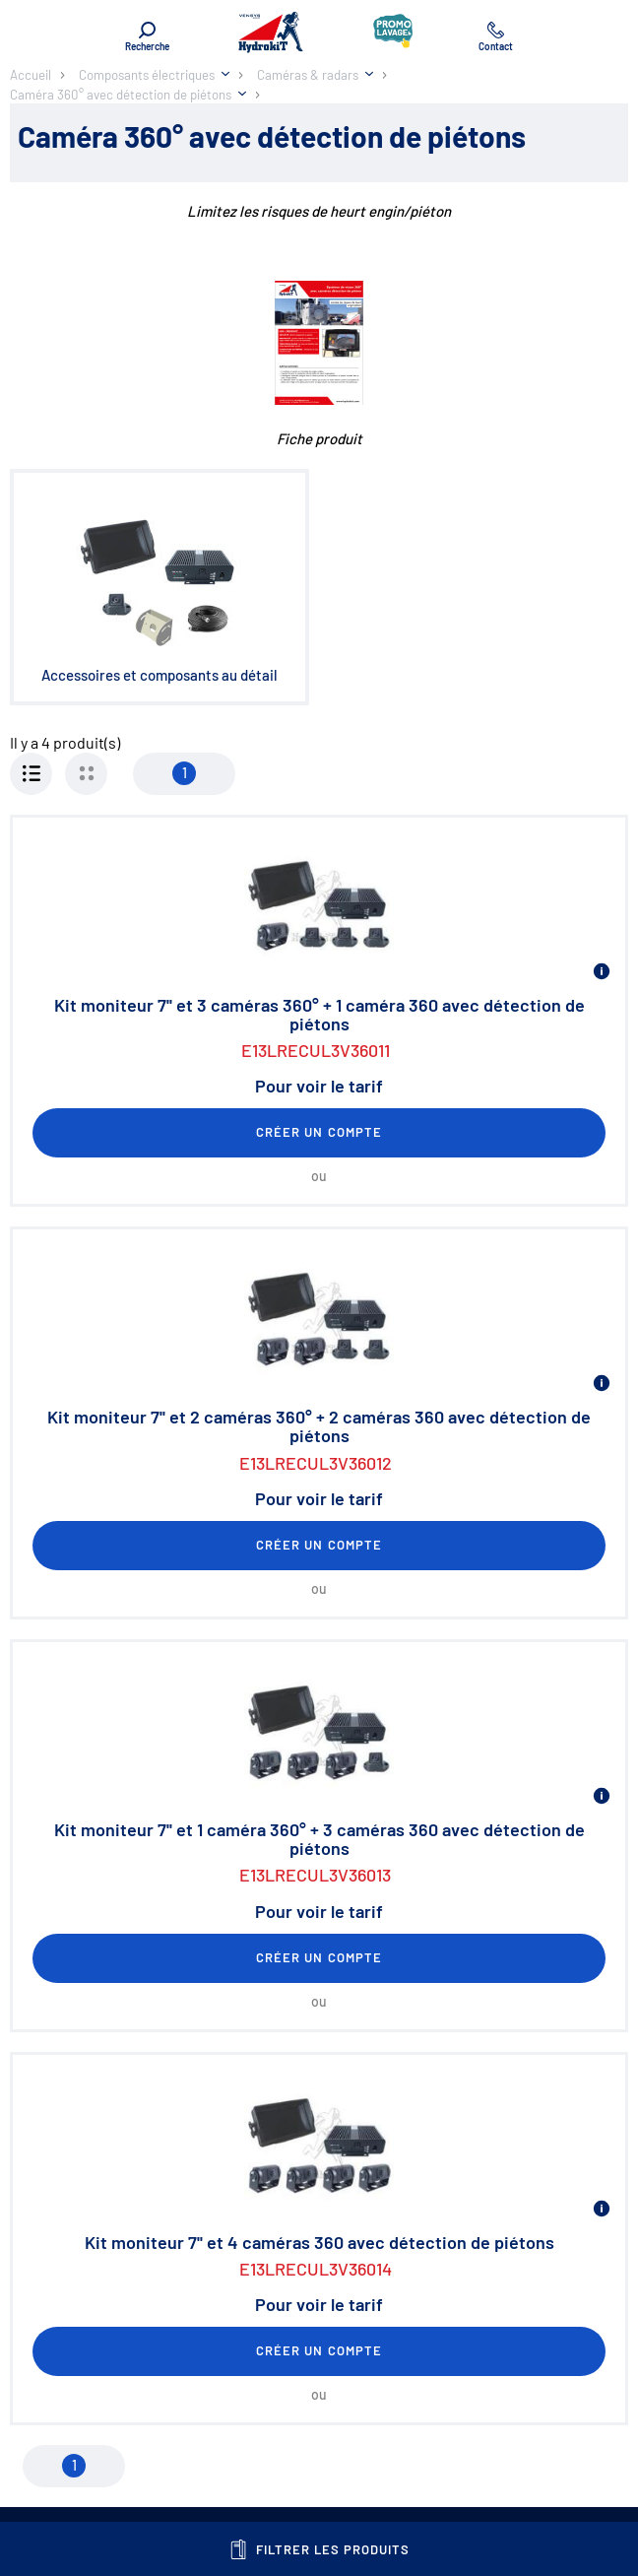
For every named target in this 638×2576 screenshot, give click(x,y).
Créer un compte (319, 1132)
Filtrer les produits (319, 2549)
